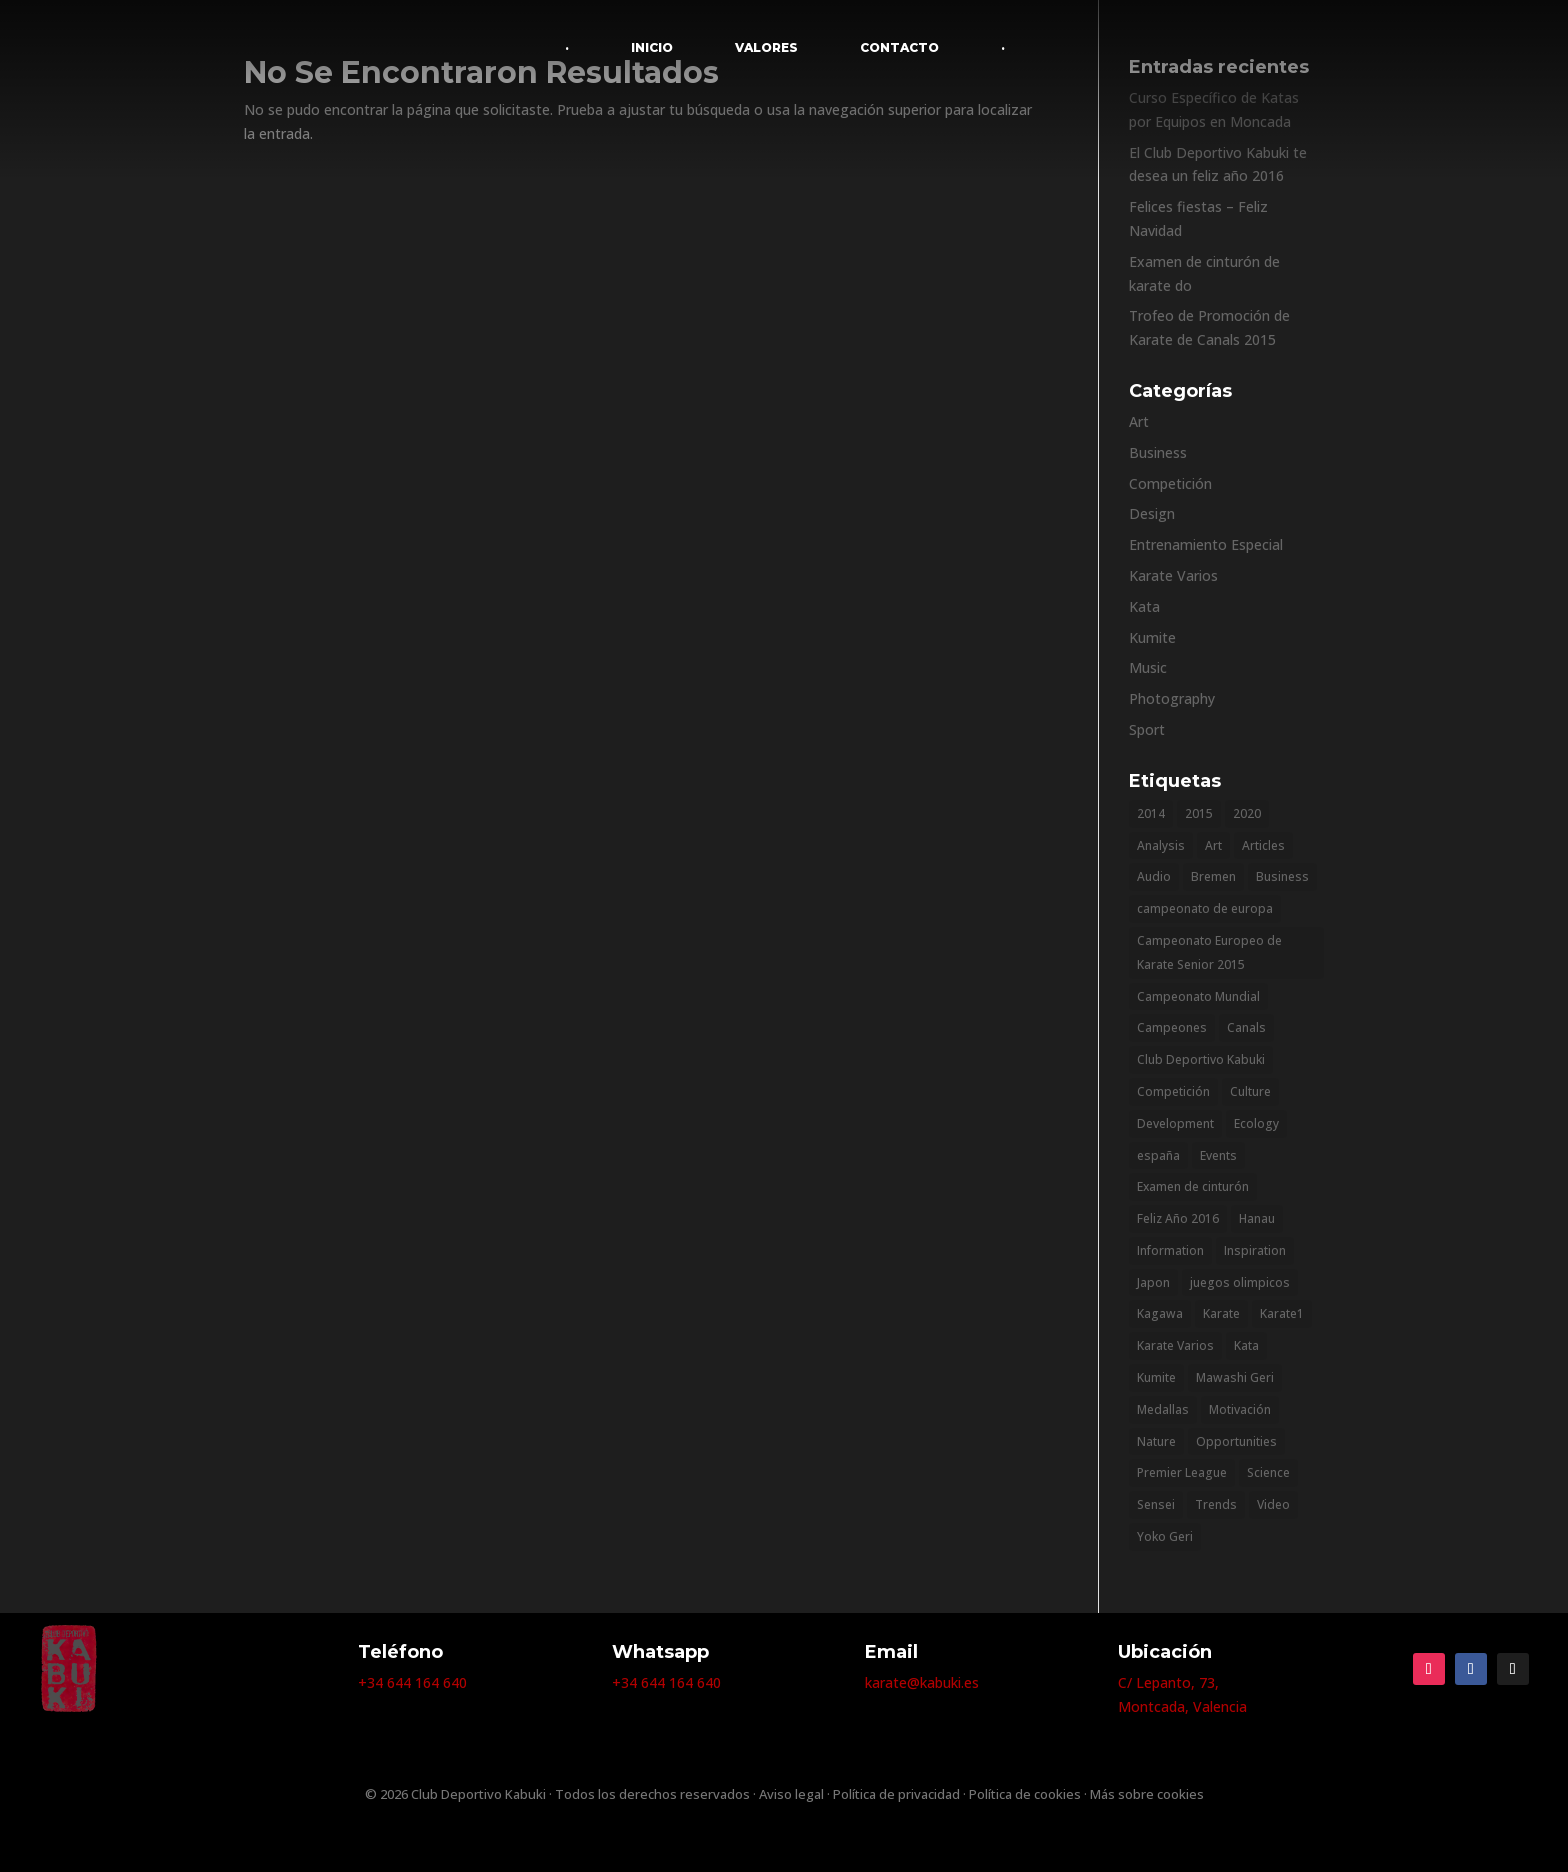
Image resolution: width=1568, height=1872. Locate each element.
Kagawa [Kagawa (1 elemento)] (1160, 1313)
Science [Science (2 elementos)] (1268, 1472)
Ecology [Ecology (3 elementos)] (1256, 1123)
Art (1139, 421)
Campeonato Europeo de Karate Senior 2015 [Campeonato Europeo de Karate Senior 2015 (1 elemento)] (1209, 952)
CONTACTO (899, 47)
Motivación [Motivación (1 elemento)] (1240, 1409)
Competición (1170, 483)
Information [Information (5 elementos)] (1170, 1250)
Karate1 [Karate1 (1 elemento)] (1282, 1313)
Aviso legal (791, 1794)
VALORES (766, 47)
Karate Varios (1173, 575)
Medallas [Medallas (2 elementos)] (1163, 1409)
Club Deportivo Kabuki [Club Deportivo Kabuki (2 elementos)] (1201, 1059)
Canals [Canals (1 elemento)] (1246, 1027)
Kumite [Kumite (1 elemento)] (1156, 1377)
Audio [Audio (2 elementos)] (1154, 876)
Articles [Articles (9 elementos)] (1263, 845)
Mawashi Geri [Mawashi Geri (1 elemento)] (1235, 1377)
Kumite (1152, 637)
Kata (1144, 606)
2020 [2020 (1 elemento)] (1247, 813)
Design (1152, 513)
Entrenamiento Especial (1206, 544)
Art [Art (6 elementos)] (1213, 845)
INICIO (652, 47)
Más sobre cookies (1147, 1794)
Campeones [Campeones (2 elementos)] (1172, 1027)
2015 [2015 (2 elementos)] (1199, 813)
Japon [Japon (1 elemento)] (1153, 1282)
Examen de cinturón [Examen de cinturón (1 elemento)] (1193, 1186)
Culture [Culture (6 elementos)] (1250, 1091)
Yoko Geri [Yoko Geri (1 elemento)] (1165, 1536)
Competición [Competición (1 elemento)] (1173, 1091)
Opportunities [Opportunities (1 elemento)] (1236, 1441)
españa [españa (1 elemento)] (1158, 1155)
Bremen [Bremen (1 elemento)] (1213, 876)
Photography (1172, 698)
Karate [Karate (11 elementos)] (1221, 1313)
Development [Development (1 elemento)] (1175, 1123)
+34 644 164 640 (412, 1682)
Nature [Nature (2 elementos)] (1156, 1441)
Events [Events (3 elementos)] (1218, 1155)
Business (1158, 452)
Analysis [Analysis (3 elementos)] (1161, 845)
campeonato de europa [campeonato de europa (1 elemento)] (1205, 908)
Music (1148, 667)
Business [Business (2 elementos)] (1282, 876)
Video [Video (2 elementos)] (1273, 1504)
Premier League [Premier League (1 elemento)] (1182, 1472)
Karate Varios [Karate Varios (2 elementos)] (1175, 1345)
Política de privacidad (896, 1794)
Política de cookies (1025, 1794)
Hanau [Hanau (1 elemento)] (1257, 1218)
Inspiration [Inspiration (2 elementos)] (1255, 1250)
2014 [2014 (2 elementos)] (1151, 813)
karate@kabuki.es (922, 1682)
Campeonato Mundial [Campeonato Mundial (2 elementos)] (1198, 996)
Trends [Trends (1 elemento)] (1216, 1504)
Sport (1147, 729)
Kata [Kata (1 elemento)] (1246, 1345)
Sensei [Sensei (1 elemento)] (1156, 1504)
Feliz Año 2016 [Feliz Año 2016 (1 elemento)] (1178, 1218)
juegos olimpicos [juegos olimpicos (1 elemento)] (1240, 1282)
